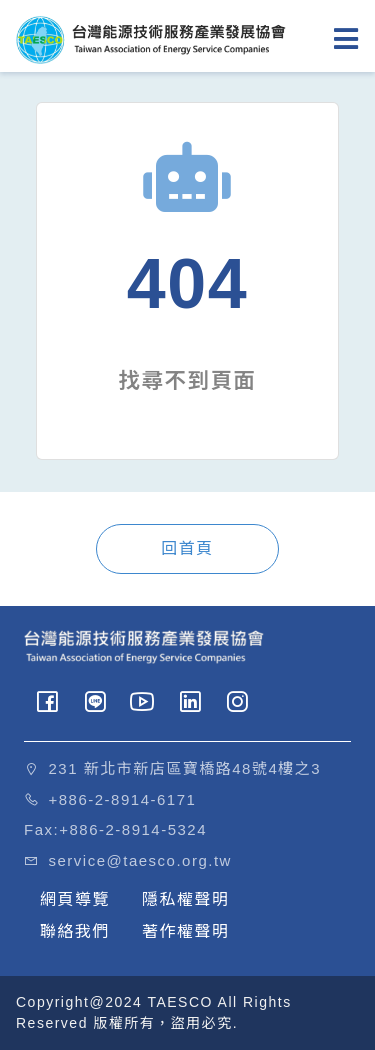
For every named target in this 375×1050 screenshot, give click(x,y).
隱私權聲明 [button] (186, 899)
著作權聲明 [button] (186, 931)
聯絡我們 (75, 931)
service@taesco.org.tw (140, 860)
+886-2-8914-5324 (133, 829)
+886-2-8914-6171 (123, 799)
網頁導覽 (75, 899)
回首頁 (187, 548)
